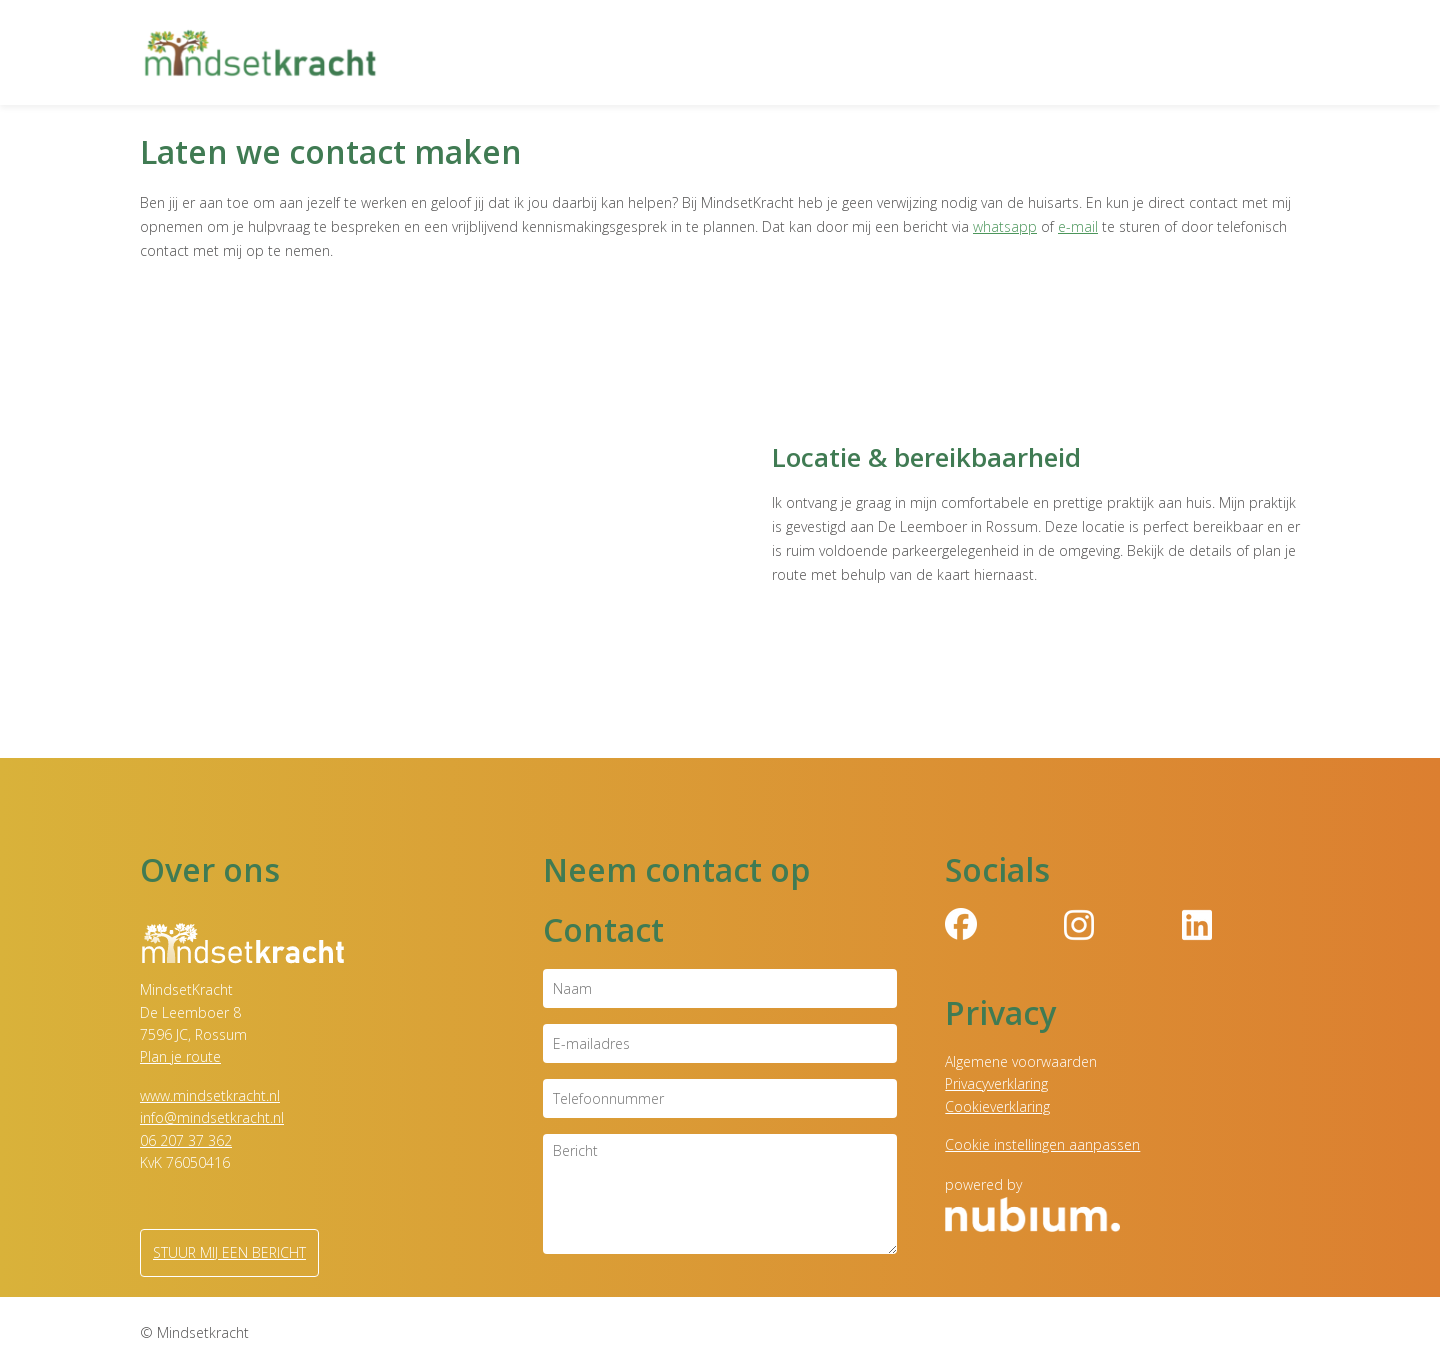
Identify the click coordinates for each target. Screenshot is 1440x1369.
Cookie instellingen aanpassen (1042, 1144)
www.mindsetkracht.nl (210, 1095)
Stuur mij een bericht (229, 1252)
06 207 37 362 (186, 1140)
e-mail (1078, 226)
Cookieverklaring (997, 1106)
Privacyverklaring (996, 1083)
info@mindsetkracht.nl (212, 1117)
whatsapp (1005, 226)
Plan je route (180, 1056)
